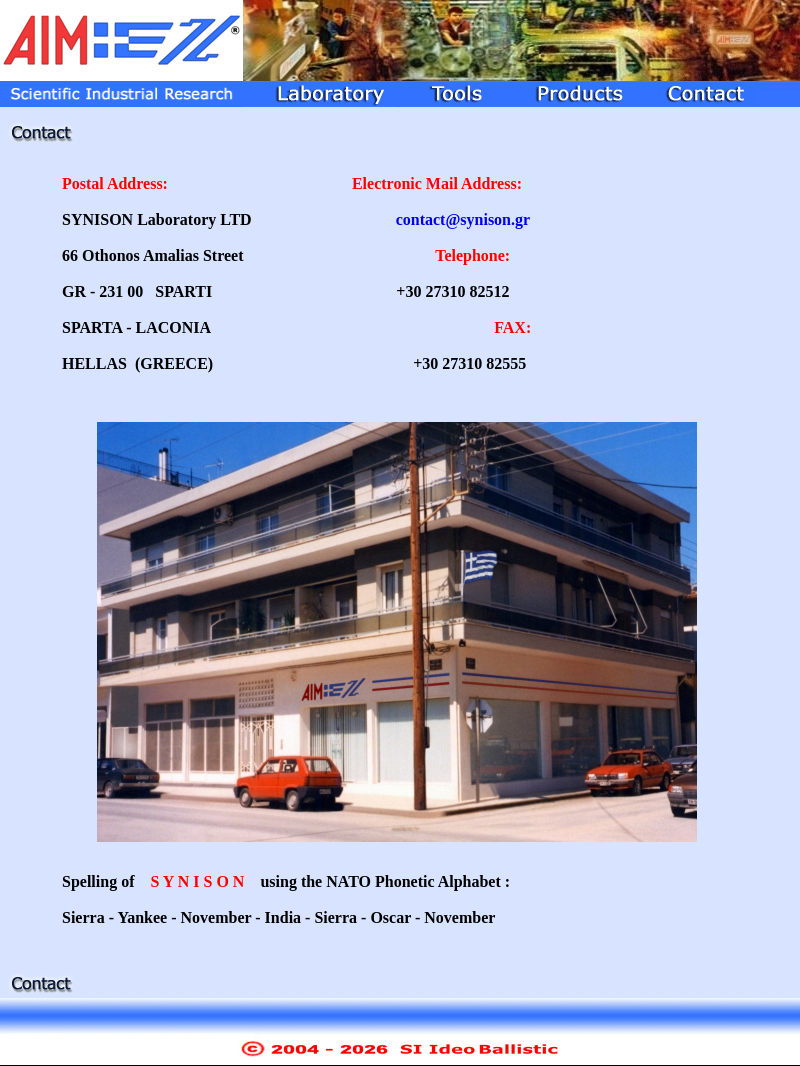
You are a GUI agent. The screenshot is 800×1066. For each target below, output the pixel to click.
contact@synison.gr (463, 219)
